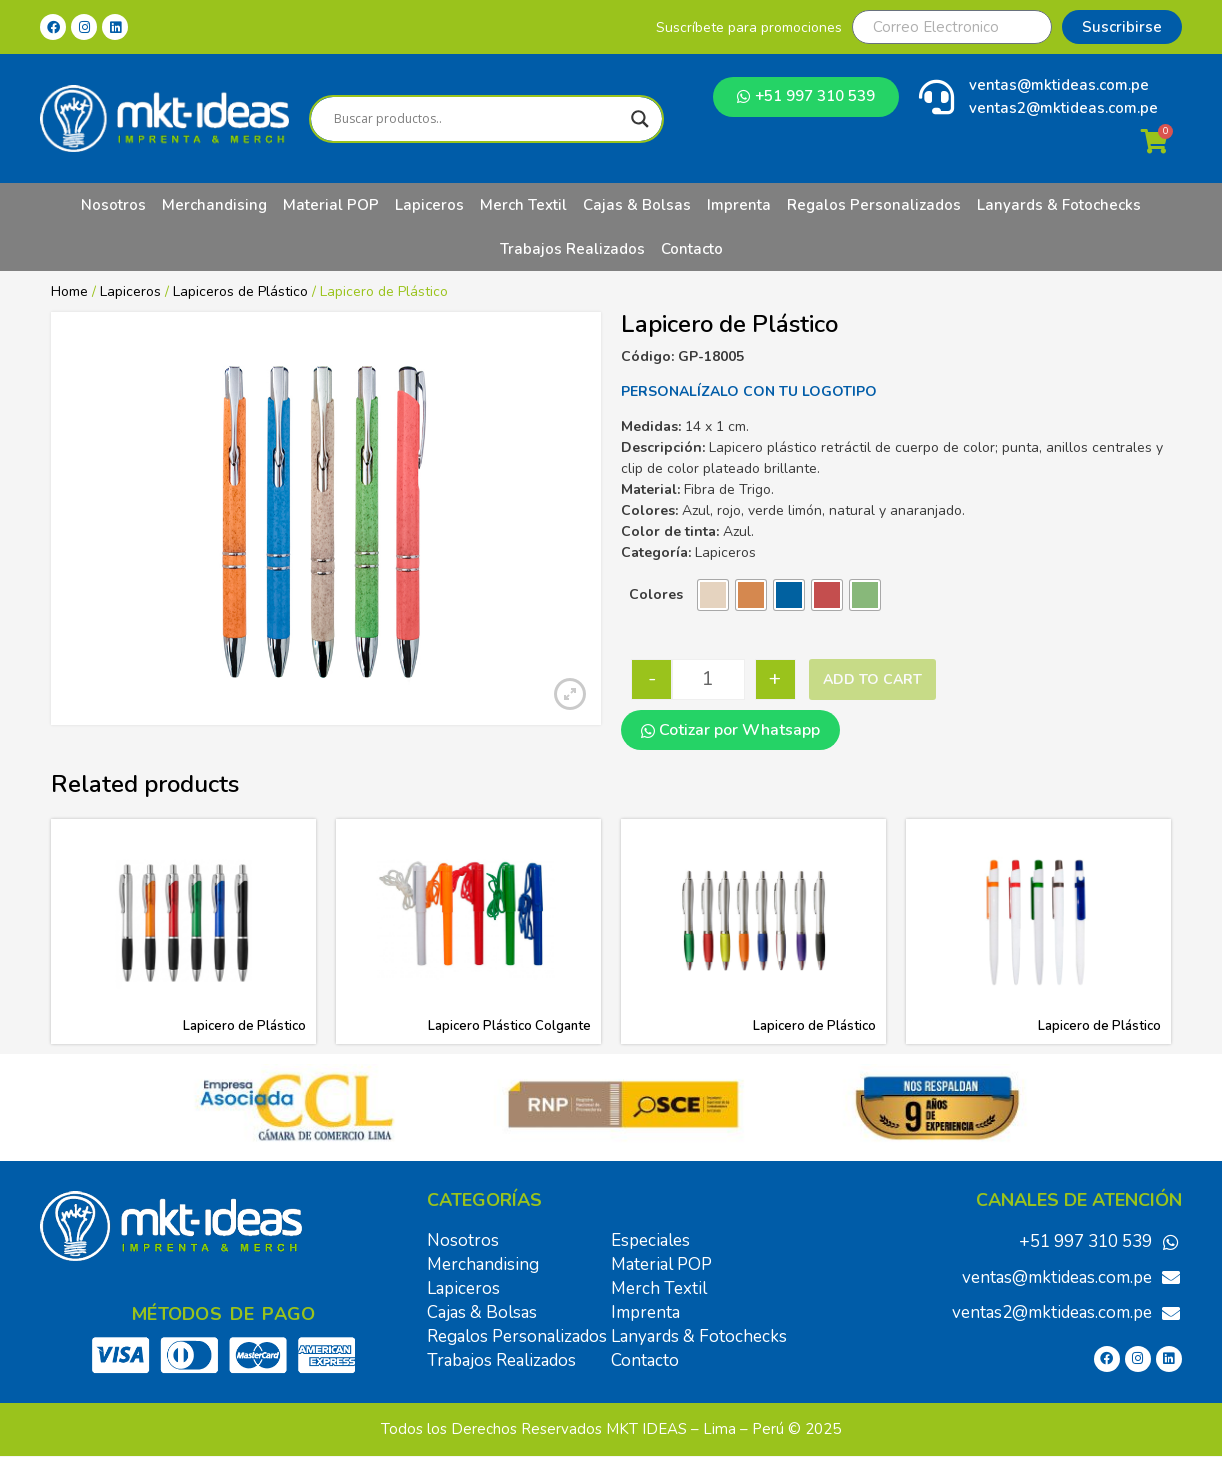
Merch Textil (523, 205)
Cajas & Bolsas (637, 205)
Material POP (331, 205)
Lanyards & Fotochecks (1059, 205)
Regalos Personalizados (874, 205)
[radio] (713, 595)
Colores (656, 594)
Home (69, 291)
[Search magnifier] (640, 119)
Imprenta (739, 205)
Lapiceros (429, 205)
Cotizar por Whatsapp (730, 730)
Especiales (650, 1240)
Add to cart (872, 679)
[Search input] (478, 119)
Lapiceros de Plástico (240, 291)
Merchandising (214, 205)
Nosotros (113, 205)
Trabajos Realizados (572, 249)
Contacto (692, 249)
